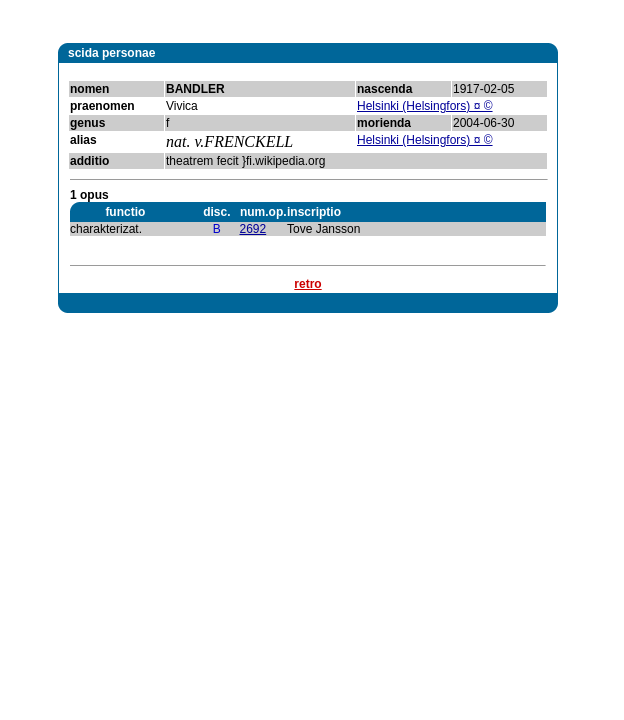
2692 (252, 229)
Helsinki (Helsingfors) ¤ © (425, 106)
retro (307, 284)
